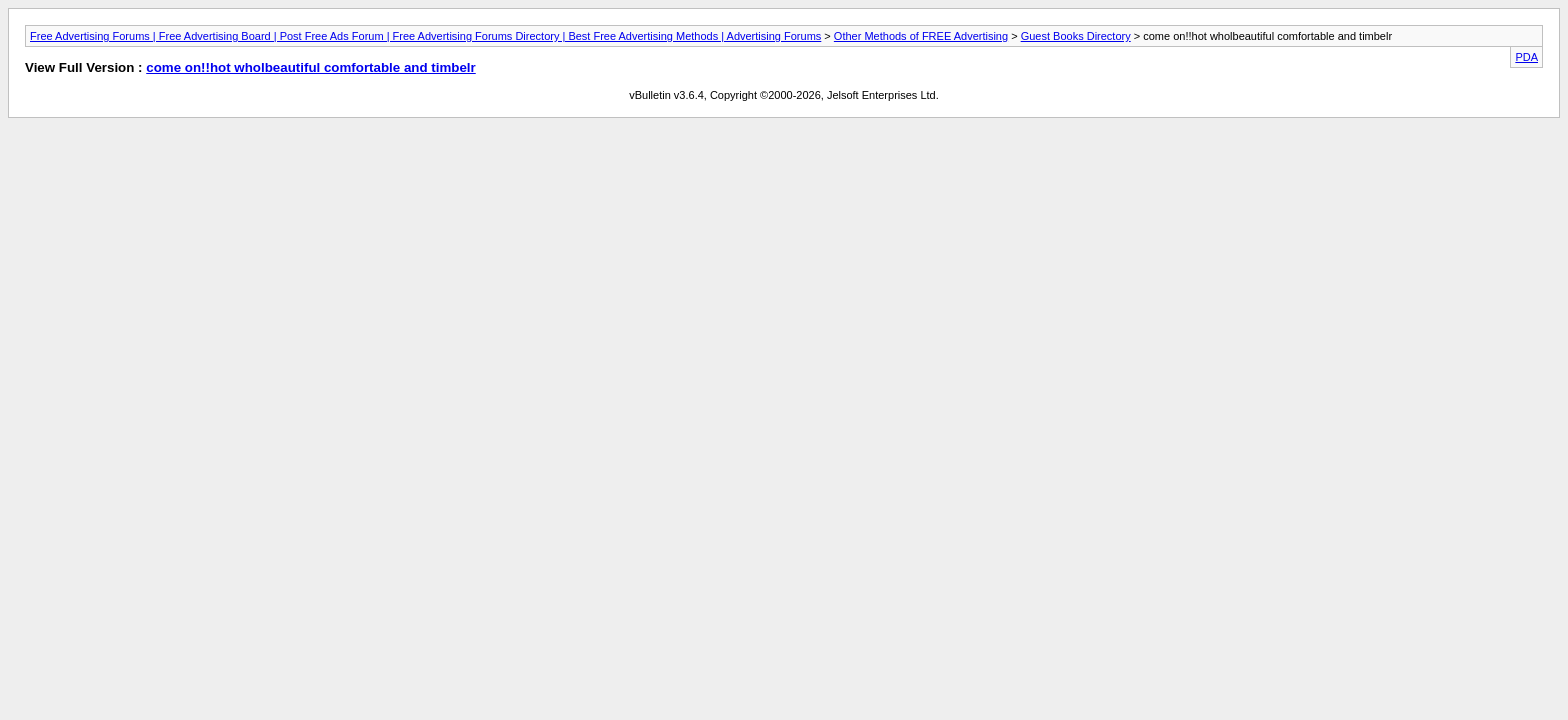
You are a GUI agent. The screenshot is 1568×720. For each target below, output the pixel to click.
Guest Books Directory (1076, 36)
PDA (1526, 57)
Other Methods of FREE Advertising (921, 36)
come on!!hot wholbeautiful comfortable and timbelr (311, 67)
